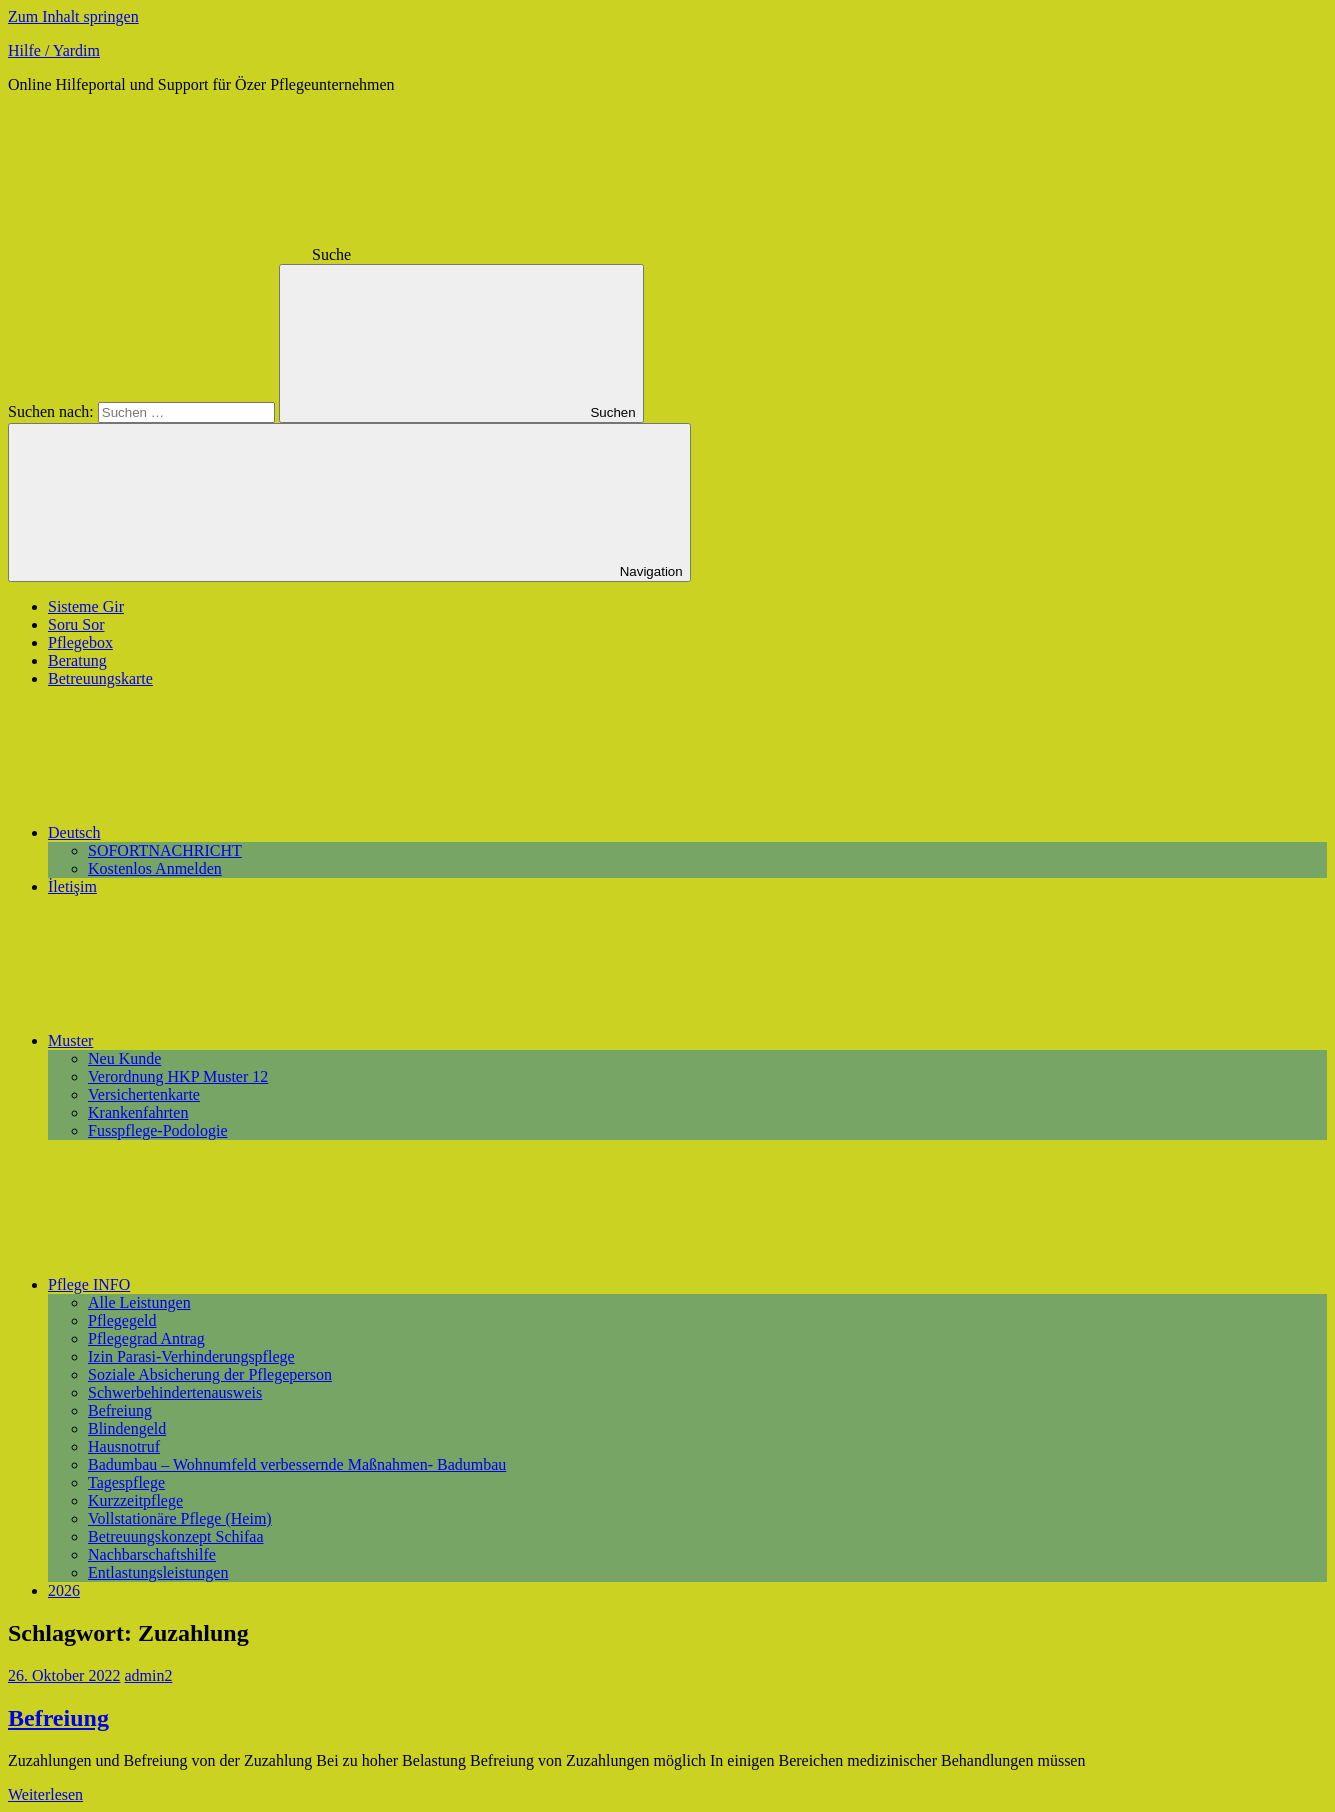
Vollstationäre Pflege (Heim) (180, 1518)
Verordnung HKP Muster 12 (178, 1076)
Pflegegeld (122, 1320)
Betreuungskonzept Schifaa (176, 1536)
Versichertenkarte (144, 1094)
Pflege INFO (239, 1284)
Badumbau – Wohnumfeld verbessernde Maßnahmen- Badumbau (297, 1464)
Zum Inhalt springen (73, 16)
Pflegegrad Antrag (146, 1338)
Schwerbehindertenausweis (175, 1392)
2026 (64, 1590)
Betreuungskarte (100, 678)
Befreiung (120, 1410)
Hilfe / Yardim (54, 50)
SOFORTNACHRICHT (165, 850)
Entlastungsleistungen (158, 1572)
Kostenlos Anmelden (155, 868)
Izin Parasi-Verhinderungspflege (191, 1356)
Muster (220, 1040)
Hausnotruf (124, 1446)
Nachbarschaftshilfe (152, 1554)
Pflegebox (80, 642)
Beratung (77, 660)
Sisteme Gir (86, 606)
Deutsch (224, 832)
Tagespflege (126, 1482)
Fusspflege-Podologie (158, 1130)
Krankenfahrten (138, 1112)
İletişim (72, 886)
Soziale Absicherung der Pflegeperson (210, 1374)
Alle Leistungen (139, 1302)
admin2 (148, 1675)
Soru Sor (76, 624)
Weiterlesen (45, 1794)
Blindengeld (127, 1428)
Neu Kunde (124, 1058)
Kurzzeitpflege (135, 1500)
